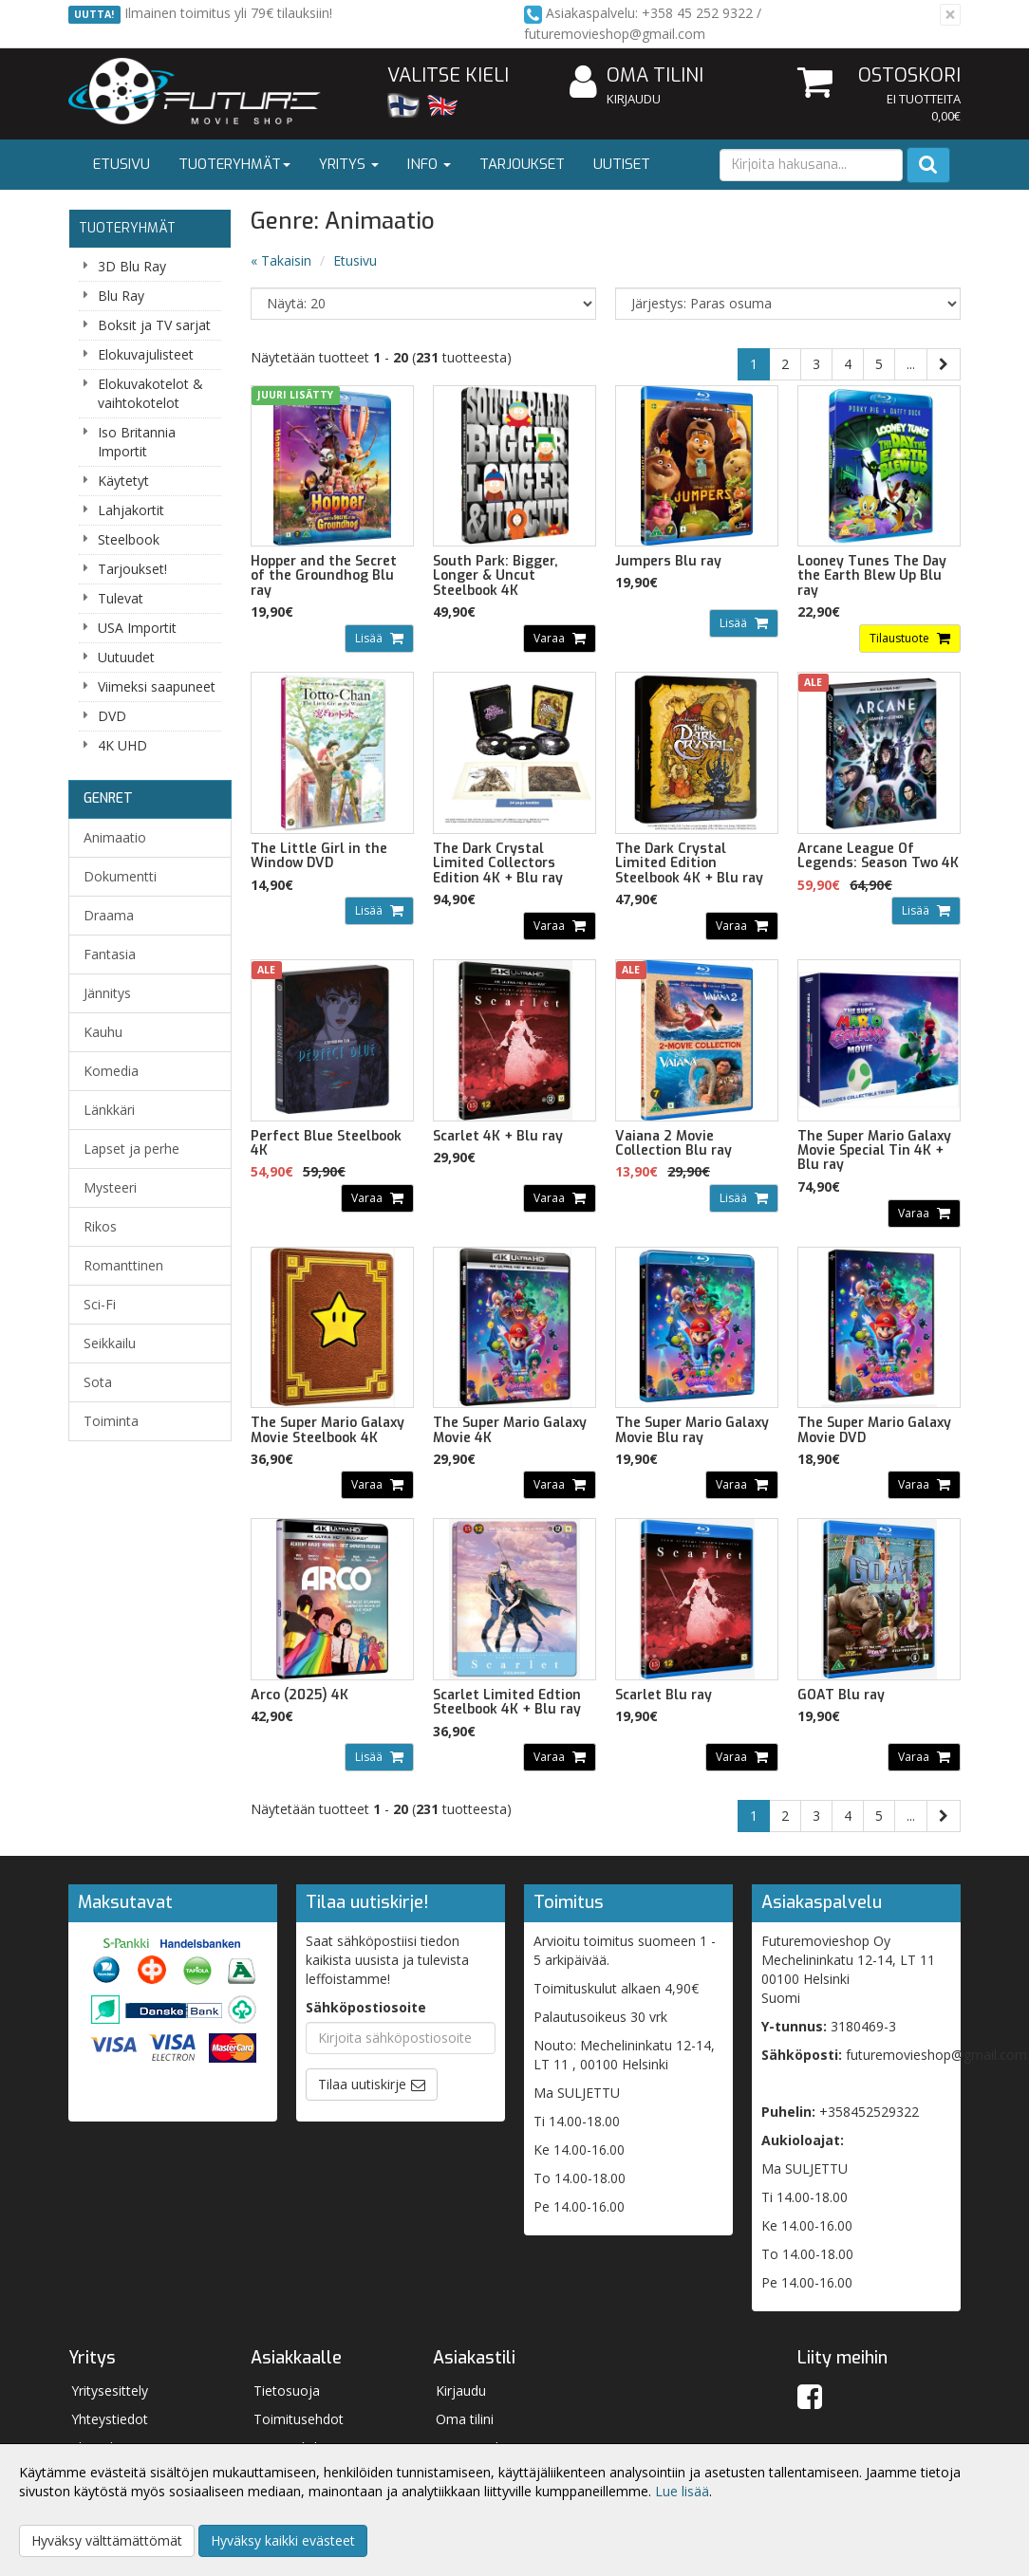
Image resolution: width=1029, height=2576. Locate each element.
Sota (98, 1382)
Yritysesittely (109, 2390)
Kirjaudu (634, 98)
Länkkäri (109, 1110)
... (911, 364)
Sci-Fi (100, 1304)
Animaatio (115, 837)
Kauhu (103, 1032)
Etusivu (121, 164)
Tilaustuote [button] (901, 638)
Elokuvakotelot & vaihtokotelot (150, 393)
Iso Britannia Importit (137, 441)
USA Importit (137, 628)
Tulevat (120, 598)
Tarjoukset (522, 164)
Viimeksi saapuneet (156, 686)
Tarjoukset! (132, 569)
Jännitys (107, 993)
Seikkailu (110, 1343)
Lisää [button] (370, 638)
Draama (109, 915)
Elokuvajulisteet (146, 354)
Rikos (100, 1226)
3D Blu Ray (132, 266)
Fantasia (110, 954)
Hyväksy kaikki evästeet (283, 2540)
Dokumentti (120, 876)
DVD (112, 716)
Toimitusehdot (298, 2419)
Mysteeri (110, 1187)
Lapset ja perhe (131, 1149)
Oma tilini (636, 76)
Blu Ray (121, 296)
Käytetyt (123, 481)
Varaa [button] (550, 638)
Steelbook (128, 539)
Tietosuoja (286, 2390)
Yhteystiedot (109, 2419)
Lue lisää (682, 2491)
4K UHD (122, 745)
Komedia (111, 1071)
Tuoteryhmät (234, 164)
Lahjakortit (131, 510)
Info (429, 164)
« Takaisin (281, 260)
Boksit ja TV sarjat (154, 325)
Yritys (349, 164)
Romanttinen (123, 1265)
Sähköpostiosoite (366, 2007)
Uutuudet (126, 657)
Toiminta (111, 1421)
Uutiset (621, 164)
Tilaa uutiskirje (362, 2084)
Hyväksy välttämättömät (106, 2540)
